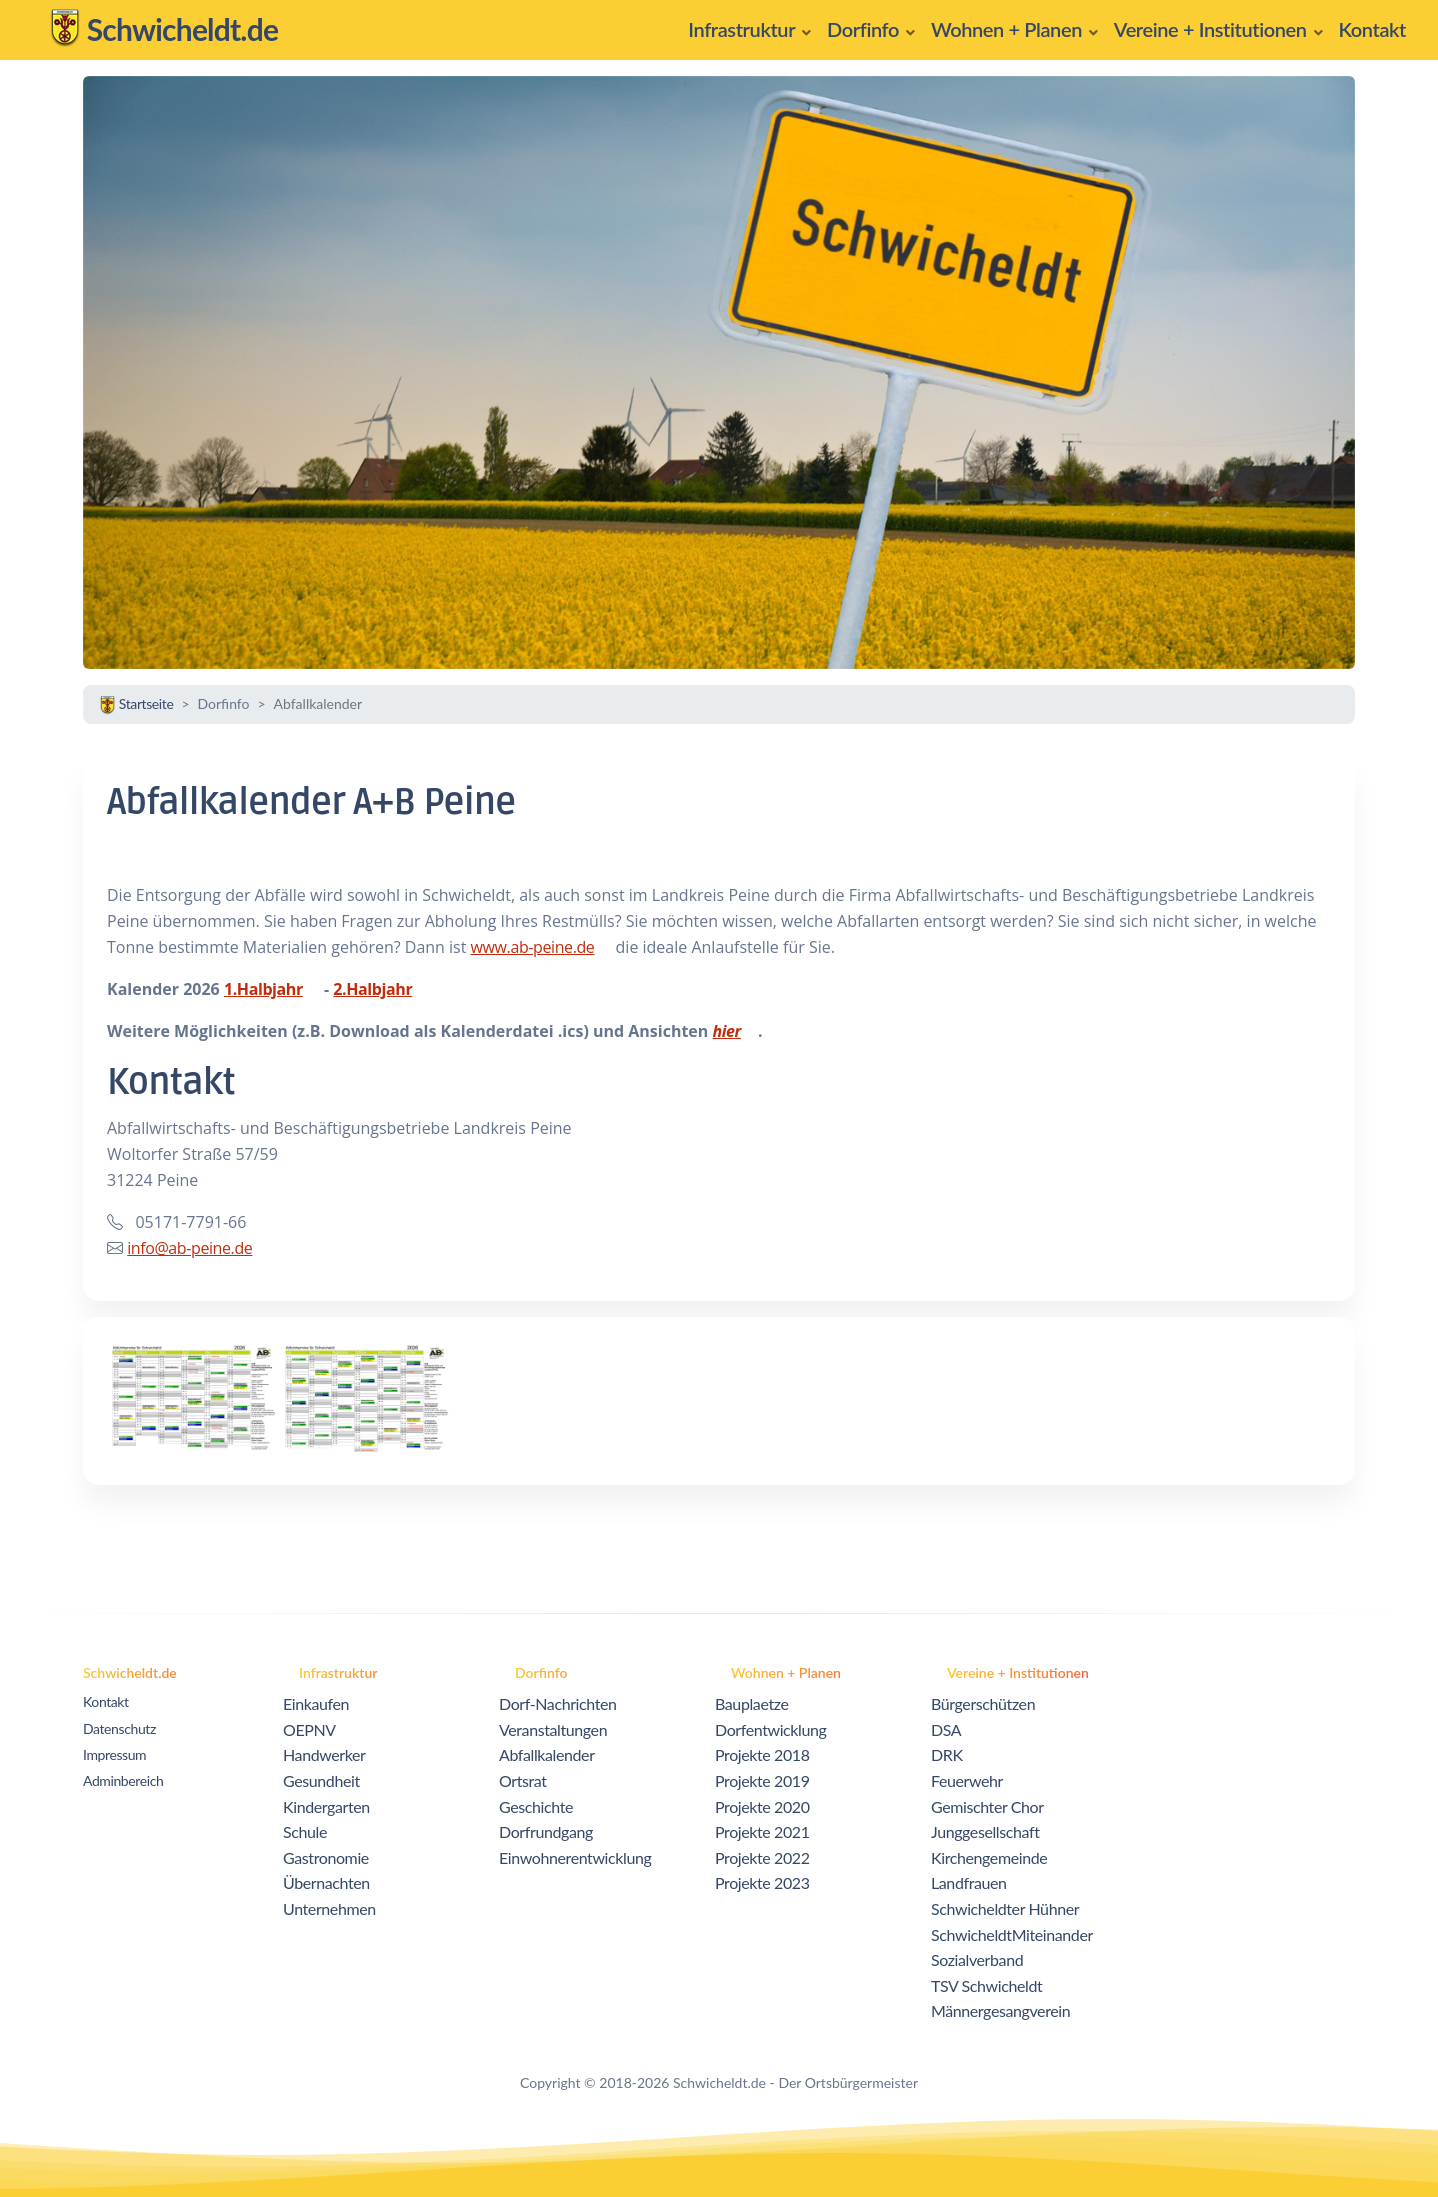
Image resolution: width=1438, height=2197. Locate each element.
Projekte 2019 (762, 1780)
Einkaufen (316, 1703)
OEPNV (309, 1729)
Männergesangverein (1000, 2010)
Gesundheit (321, 1780)
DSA (946, 1729)
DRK (947, 1754)
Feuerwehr (967, 1780)
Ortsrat (523, 1780)
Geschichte (536, 1806)
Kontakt (106, 1701)
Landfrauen (969, 1882)
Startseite (136, 703)
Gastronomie (326, 1857)
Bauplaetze (751, 1703)
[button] (749, 30)
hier (726, 1031)
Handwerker (324, 1754)
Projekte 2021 (762, 1831)
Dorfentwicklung (770, 1729)
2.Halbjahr (372, 989)
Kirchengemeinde (989, 1857)
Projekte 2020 (762, 1806)
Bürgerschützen (983, 1703)
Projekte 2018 (762, 1754)
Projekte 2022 (762, 1857)
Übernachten (326, 1882)
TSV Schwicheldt (986, 1985)
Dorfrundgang (546, 1831)
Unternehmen (329, 1908)
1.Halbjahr (263, 989)
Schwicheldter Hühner (1005, 1908)
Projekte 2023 (762, 1882)
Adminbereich (123, 1780)
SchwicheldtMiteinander (1012, 1934)
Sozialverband (977, 1959)
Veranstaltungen (553, 1729)
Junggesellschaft (985, 1831)
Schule (305, 1831)
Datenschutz (119, 1728)
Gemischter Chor (987, 1806)
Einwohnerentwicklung (575, 1857)
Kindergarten (326, 1806)
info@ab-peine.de (189, 1248)
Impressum (114, 1754)
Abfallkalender (547, 1754)
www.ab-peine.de (533, 947)
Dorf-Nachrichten (558, 1703)
